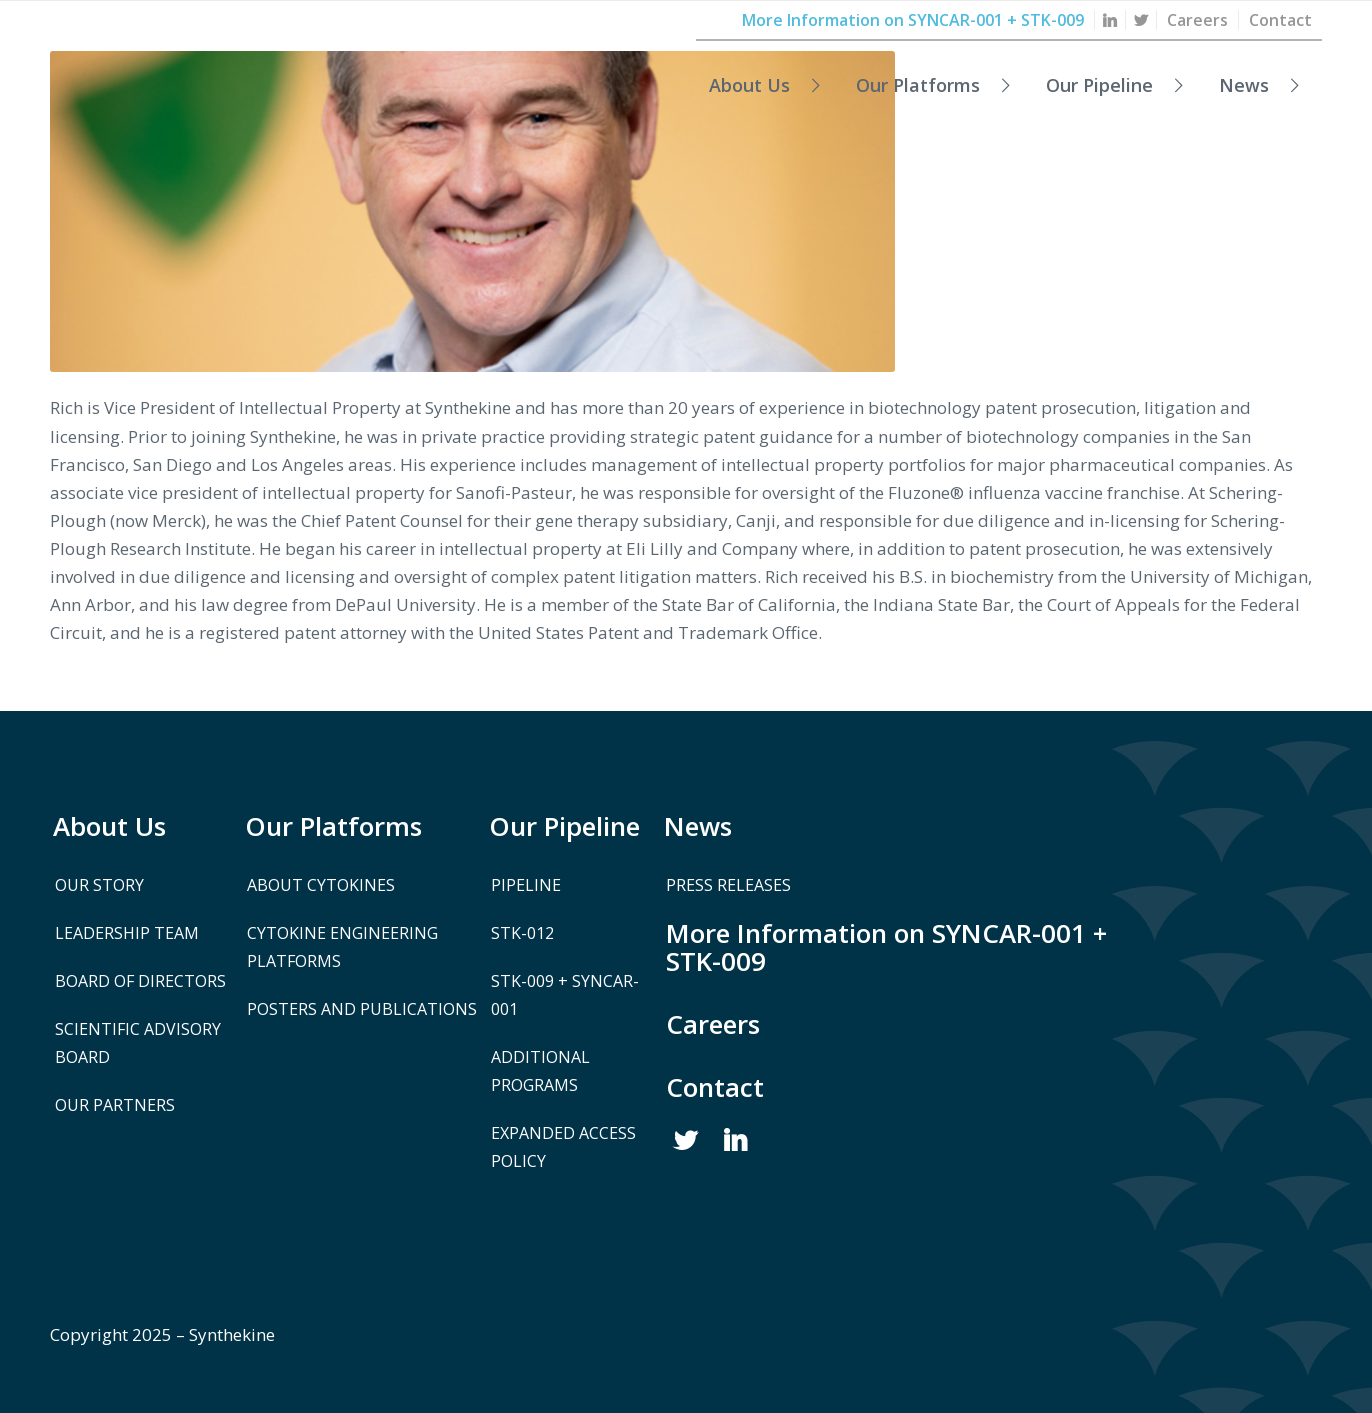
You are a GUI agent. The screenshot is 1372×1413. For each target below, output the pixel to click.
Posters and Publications (362, 1009)
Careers (713, 1024)
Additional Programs (540, 1071)
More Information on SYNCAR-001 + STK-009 (886, 947)
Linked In (736, 1141)
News (698, 826)
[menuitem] (1110, 20)
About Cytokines (321, 885)
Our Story (99, 885)
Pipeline (526, 885)
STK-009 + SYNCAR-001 (565, 995)
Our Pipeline (564, 826)
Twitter (686, 1141)
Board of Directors (140, 981)
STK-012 (522, 933)
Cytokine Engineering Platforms (342, 947)
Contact (715, 1087)
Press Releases (728, 885)
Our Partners (115, 1105)
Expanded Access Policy (563, 1147)
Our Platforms (333, 826)
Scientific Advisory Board (138, 1043)
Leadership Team (127, 933)
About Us (109, 826)
